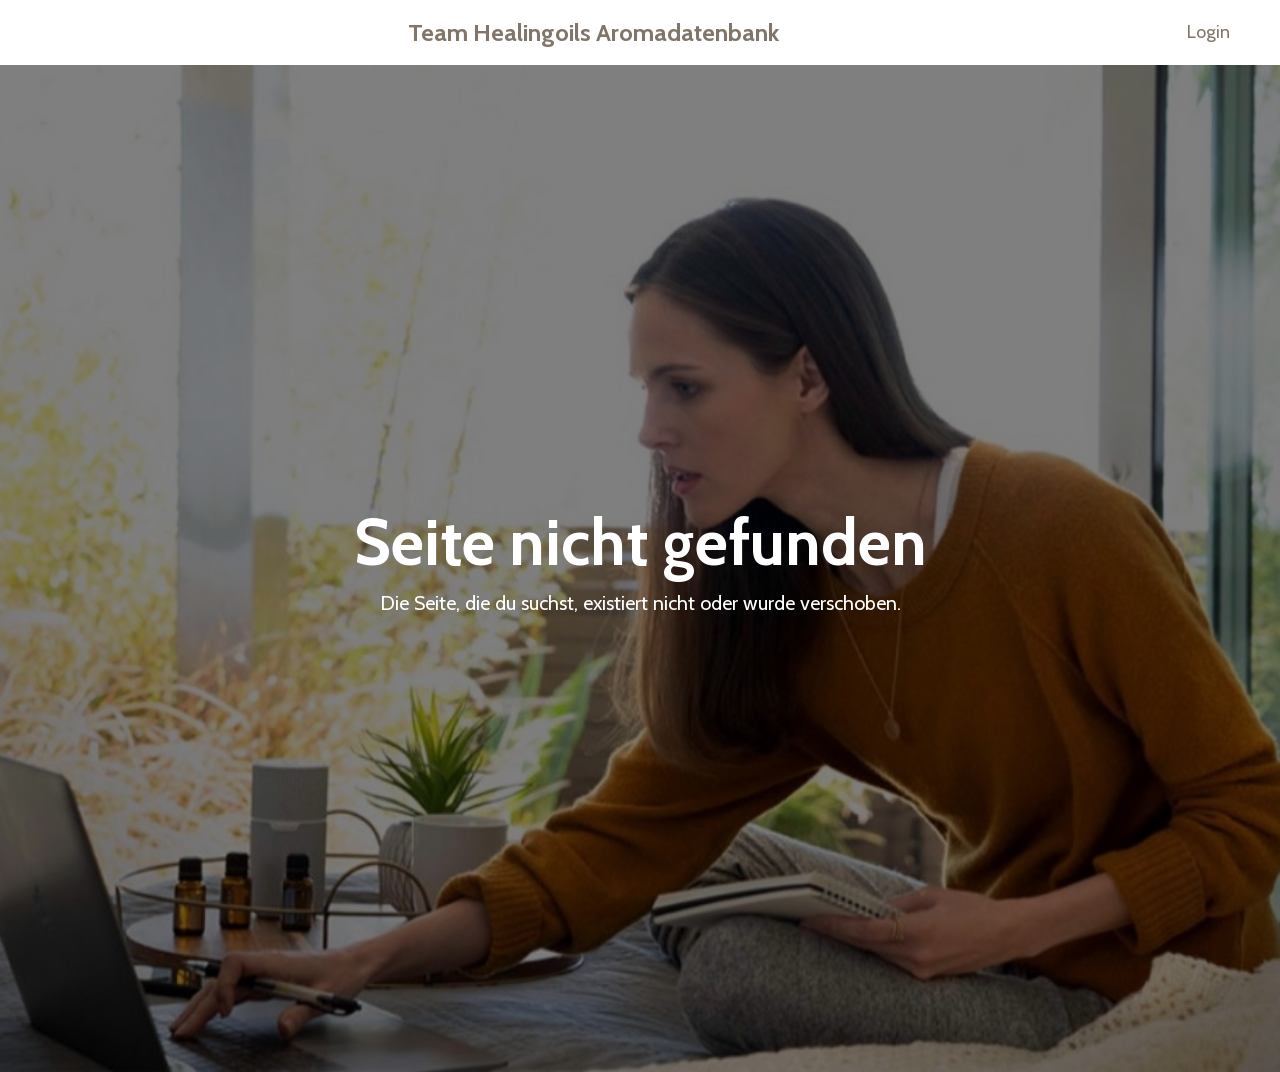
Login (1208, 32)
